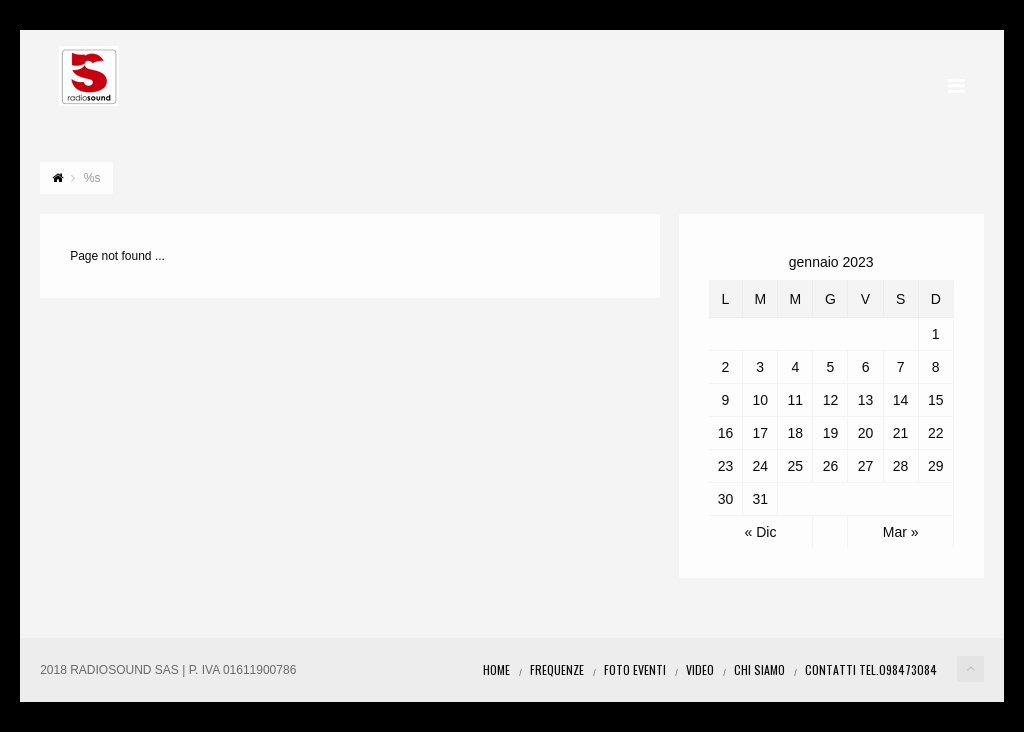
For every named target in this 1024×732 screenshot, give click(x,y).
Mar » (901, 532)
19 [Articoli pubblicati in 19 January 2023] (831, 433)
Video (700, 669)
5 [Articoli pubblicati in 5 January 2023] (831, 367)
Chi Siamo (759, 669)
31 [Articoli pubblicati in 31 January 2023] (760, 499)
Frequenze (557, 669)
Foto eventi (635, 669)
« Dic (761, 532)
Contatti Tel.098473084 (871, 669)
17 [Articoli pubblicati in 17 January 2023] (760, 433)
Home (496, 669)
